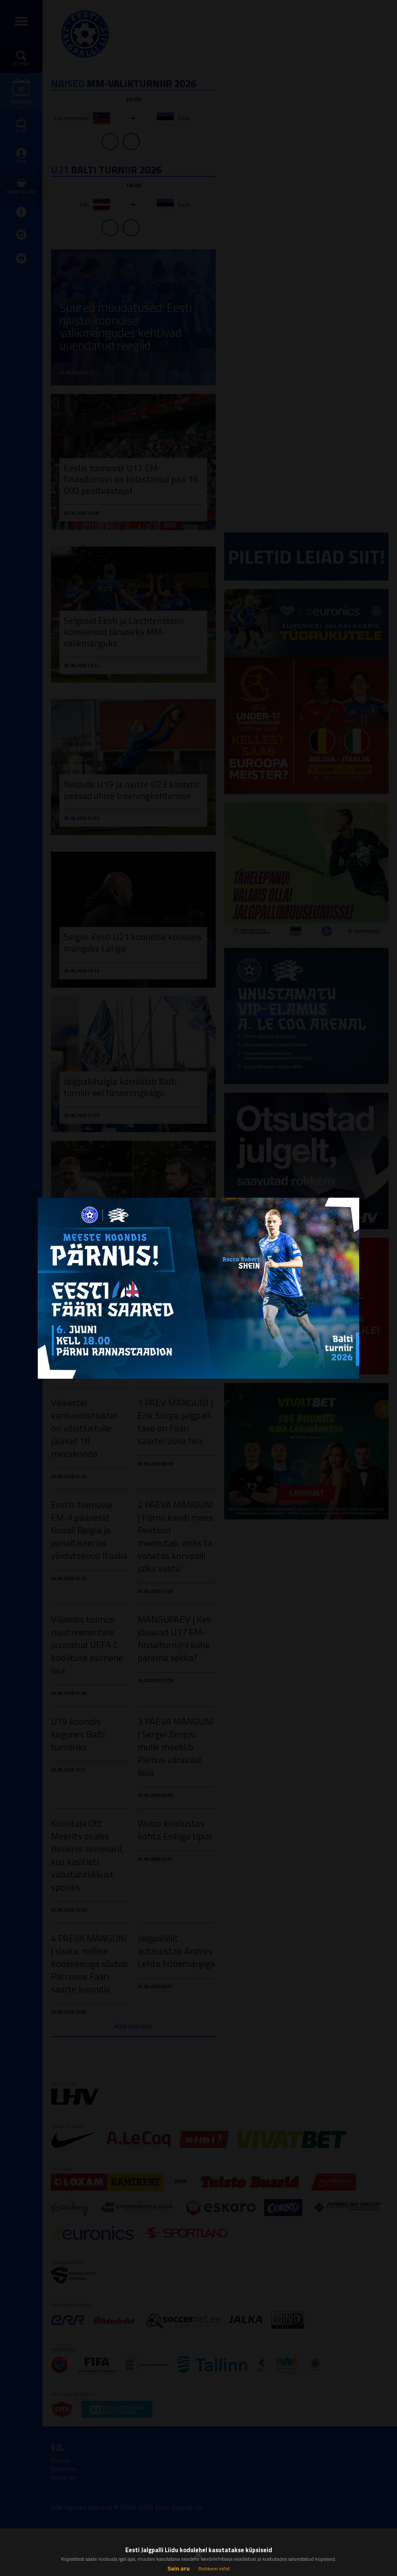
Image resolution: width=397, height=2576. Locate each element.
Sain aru (178, 2568)
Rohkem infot (214, 2569)
